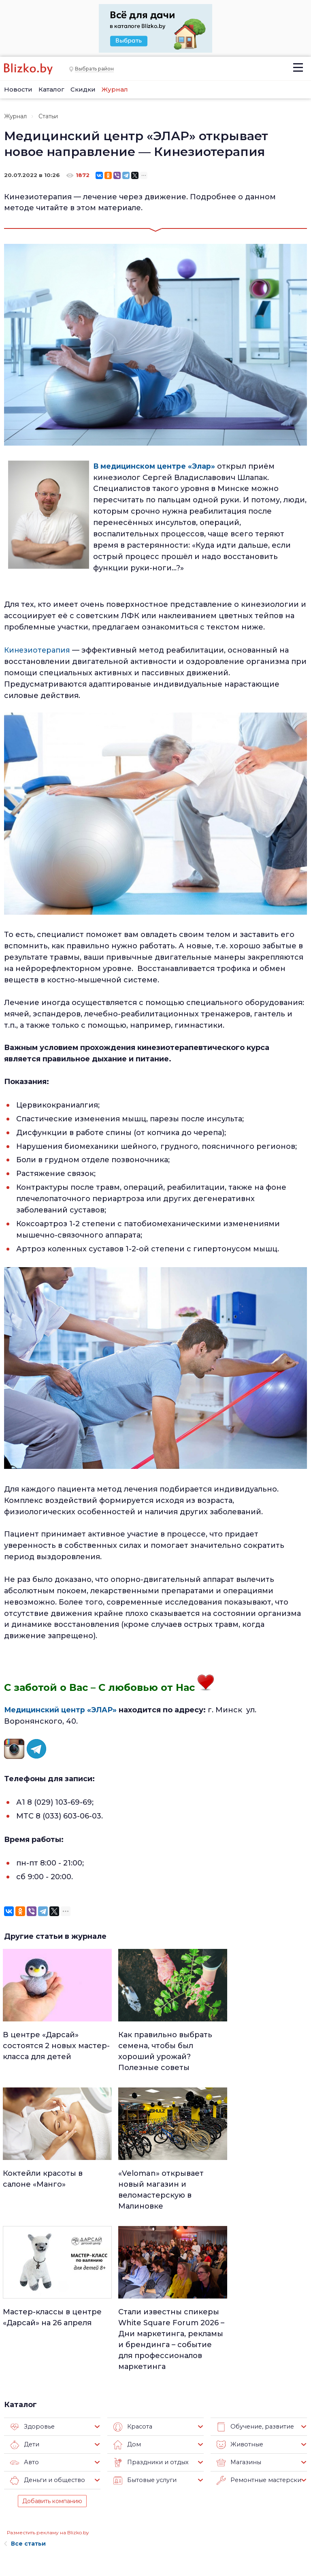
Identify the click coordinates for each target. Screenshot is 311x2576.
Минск (143, 2474)
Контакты (16, 2530)
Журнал (115, 89)
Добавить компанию (52, 2351)
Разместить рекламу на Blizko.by (48, 2383)
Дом (126, 2295)
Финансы (147, 2527)
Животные (239, 2295)
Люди (141, 2464)
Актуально (148, 2506)
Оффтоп (197, 2527)
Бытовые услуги (143, 2330)
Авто (24, 2313)
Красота (132, 2277)
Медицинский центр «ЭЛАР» (61, 1708)
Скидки (83, 89)
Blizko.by (274, 2528)
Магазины (238, 2313)
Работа (195, 2464)
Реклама (70, 2477)
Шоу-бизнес (202, 2517)
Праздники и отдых (148, 2313)
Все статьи (25, 2394)
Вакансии (72, 2490)
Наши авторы (78, 2502)
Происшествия (206, 2496)
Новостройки (78, 2535)
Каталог (51, 89)
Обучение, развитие (253, 2277)
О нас (64, 2465)
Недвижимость (155, 2485)
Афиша (144, 2517)
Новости (18, 89)
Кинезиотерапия (38, 649)
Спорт (143, 2538)
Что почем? (150, 2496)
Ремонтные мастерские (258, 2330)
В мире (195, 2506)
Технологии (150, 2548)
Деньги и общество (45, 2330)
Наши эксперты (71, 2519)
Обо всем (199, 2538)
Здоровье (31, 2277)
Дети (24, 2295)
